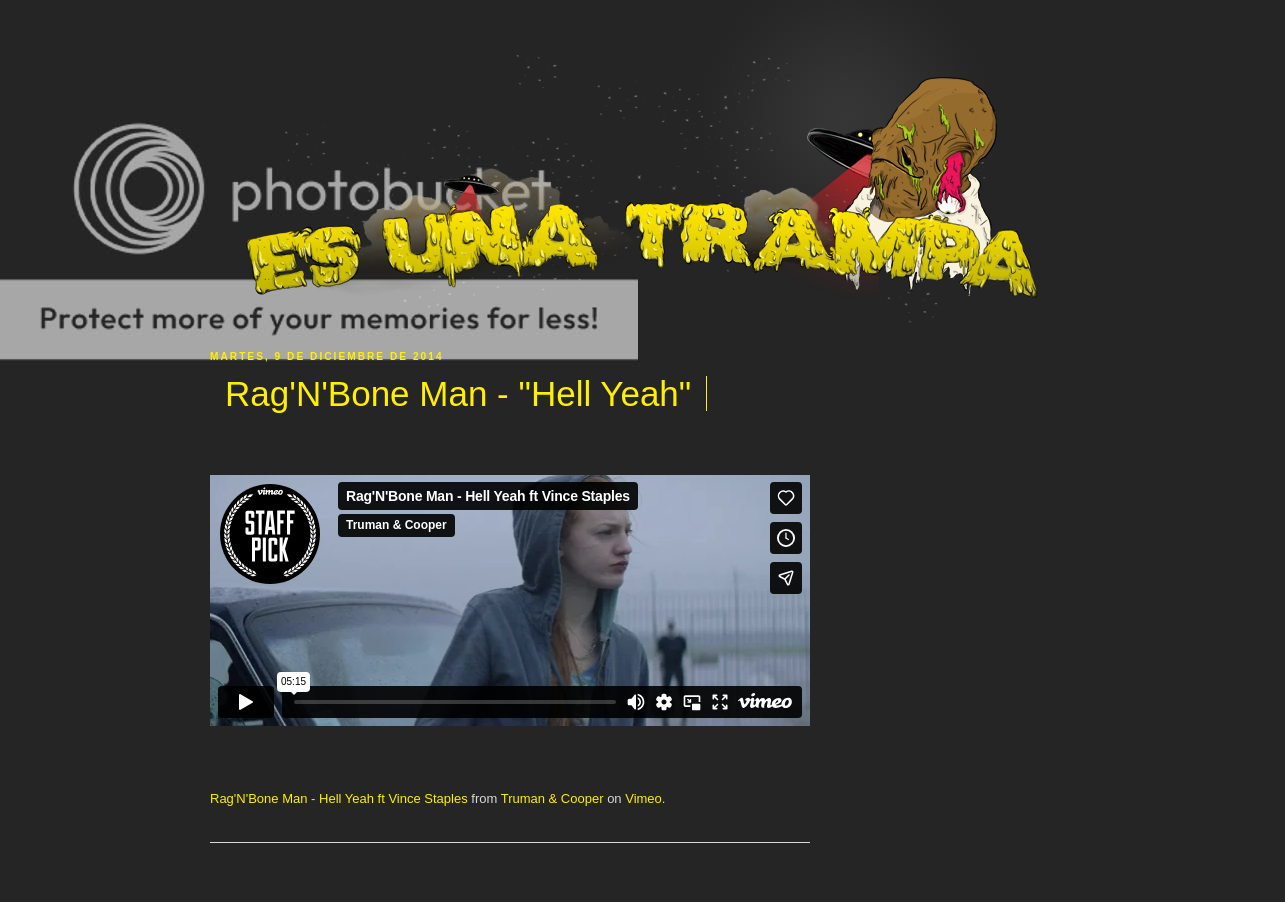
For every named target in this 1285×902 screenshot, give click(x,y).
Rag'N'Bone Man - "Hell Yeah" (458, 393)
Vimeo (643, 798)
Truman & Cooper (552, 798)
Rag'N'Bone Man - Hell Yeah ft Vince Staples (339, 798)
